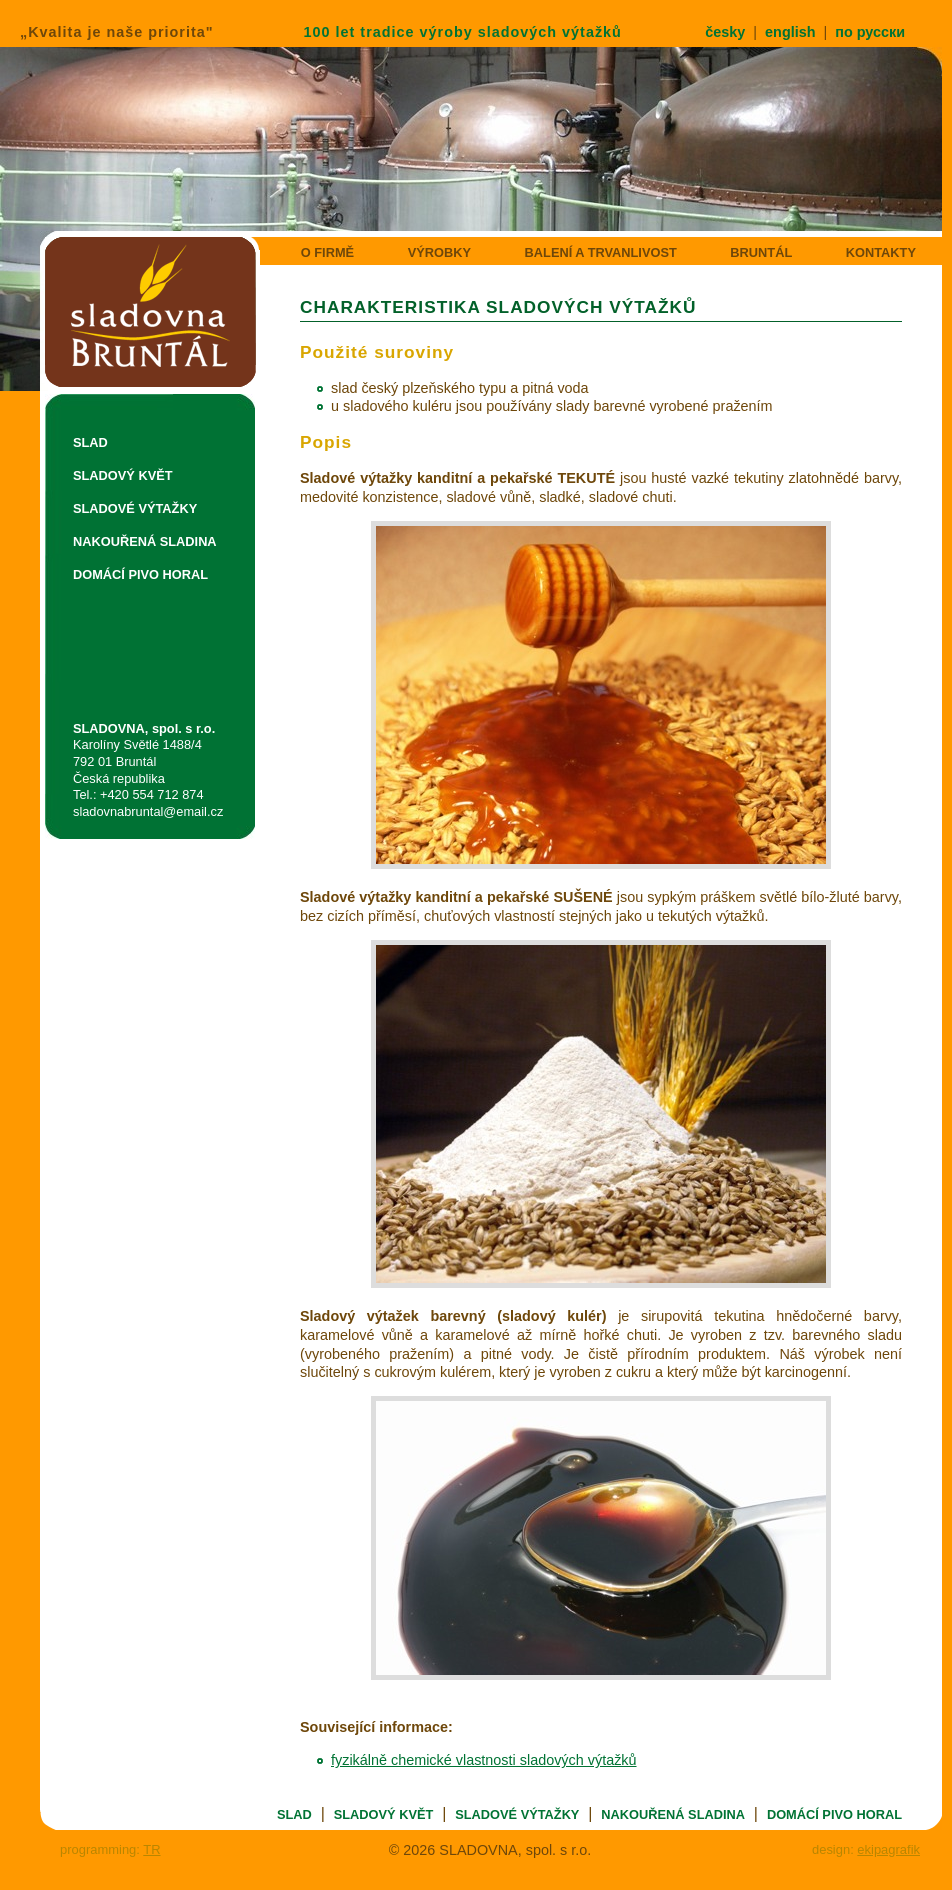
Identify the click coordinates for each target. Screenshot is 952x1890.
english (790, 32)
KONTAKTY (881, 252)
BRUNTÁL (761, 252)
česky (725, 32)
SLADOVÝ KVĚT (123, 475)
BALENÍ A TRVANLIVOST (601, 252)
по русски (870, 32)
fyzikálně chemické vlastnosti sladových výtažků (484, 1760)
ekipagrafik (888, 1849)
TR (151, 1849)
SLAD (90, 442)
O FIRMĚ (327, 252)
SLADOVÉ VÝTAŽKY (135, 508)
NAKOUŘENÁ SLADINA (145, 541)
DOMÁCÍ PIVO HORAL (140, 574)
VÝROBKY (439, 252)
